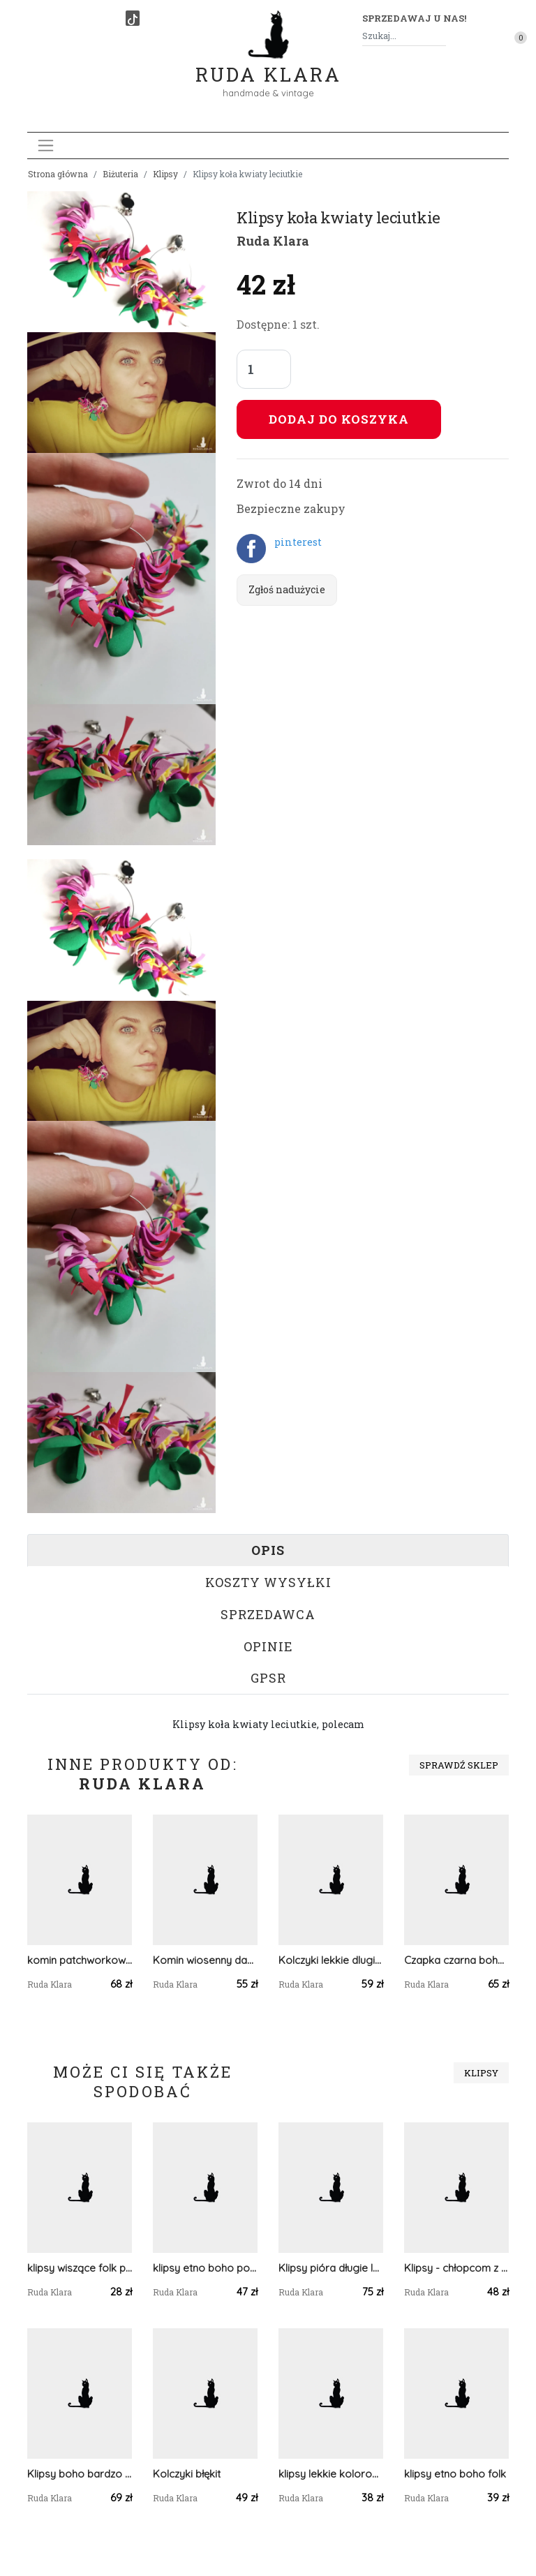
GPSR (268, 1677)
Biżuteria (120, 173)
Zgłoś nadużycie (286, 589)
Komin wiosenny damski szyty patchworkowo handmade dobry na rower (205, 1960)
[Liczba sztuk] (264, 369)
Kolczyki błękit (187, 2473)
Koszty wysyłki (268, 1582)
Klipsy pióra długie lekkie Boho (330, 2268)
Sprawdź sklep (458, 1765)
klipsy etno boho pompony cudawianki (205, 2268)
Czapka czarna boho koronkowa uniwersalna (456, 1960)
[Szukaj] (440, 36)
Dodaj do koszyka (339, 419)
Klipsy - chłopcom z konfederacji (456, 2268)
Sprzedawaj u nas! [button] (414, 18)
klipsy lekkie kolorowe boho (330, 2473)
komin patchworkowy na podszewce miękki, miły (79, 1960)
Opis (268, 1550)
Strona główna (58, 173)
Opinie (268, 1646)
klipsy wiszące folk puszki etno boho (79, 2268)
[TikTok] (133, 18)
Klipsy (165, 173)
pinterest (298, 542)
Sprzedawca (268, 1614)
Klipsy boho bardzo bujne (79, 2473)
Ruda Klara (268, 63)
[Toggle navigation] (45, 145)
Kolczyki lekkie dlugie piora (330, 1960)
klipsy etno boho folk (455, 2473)
